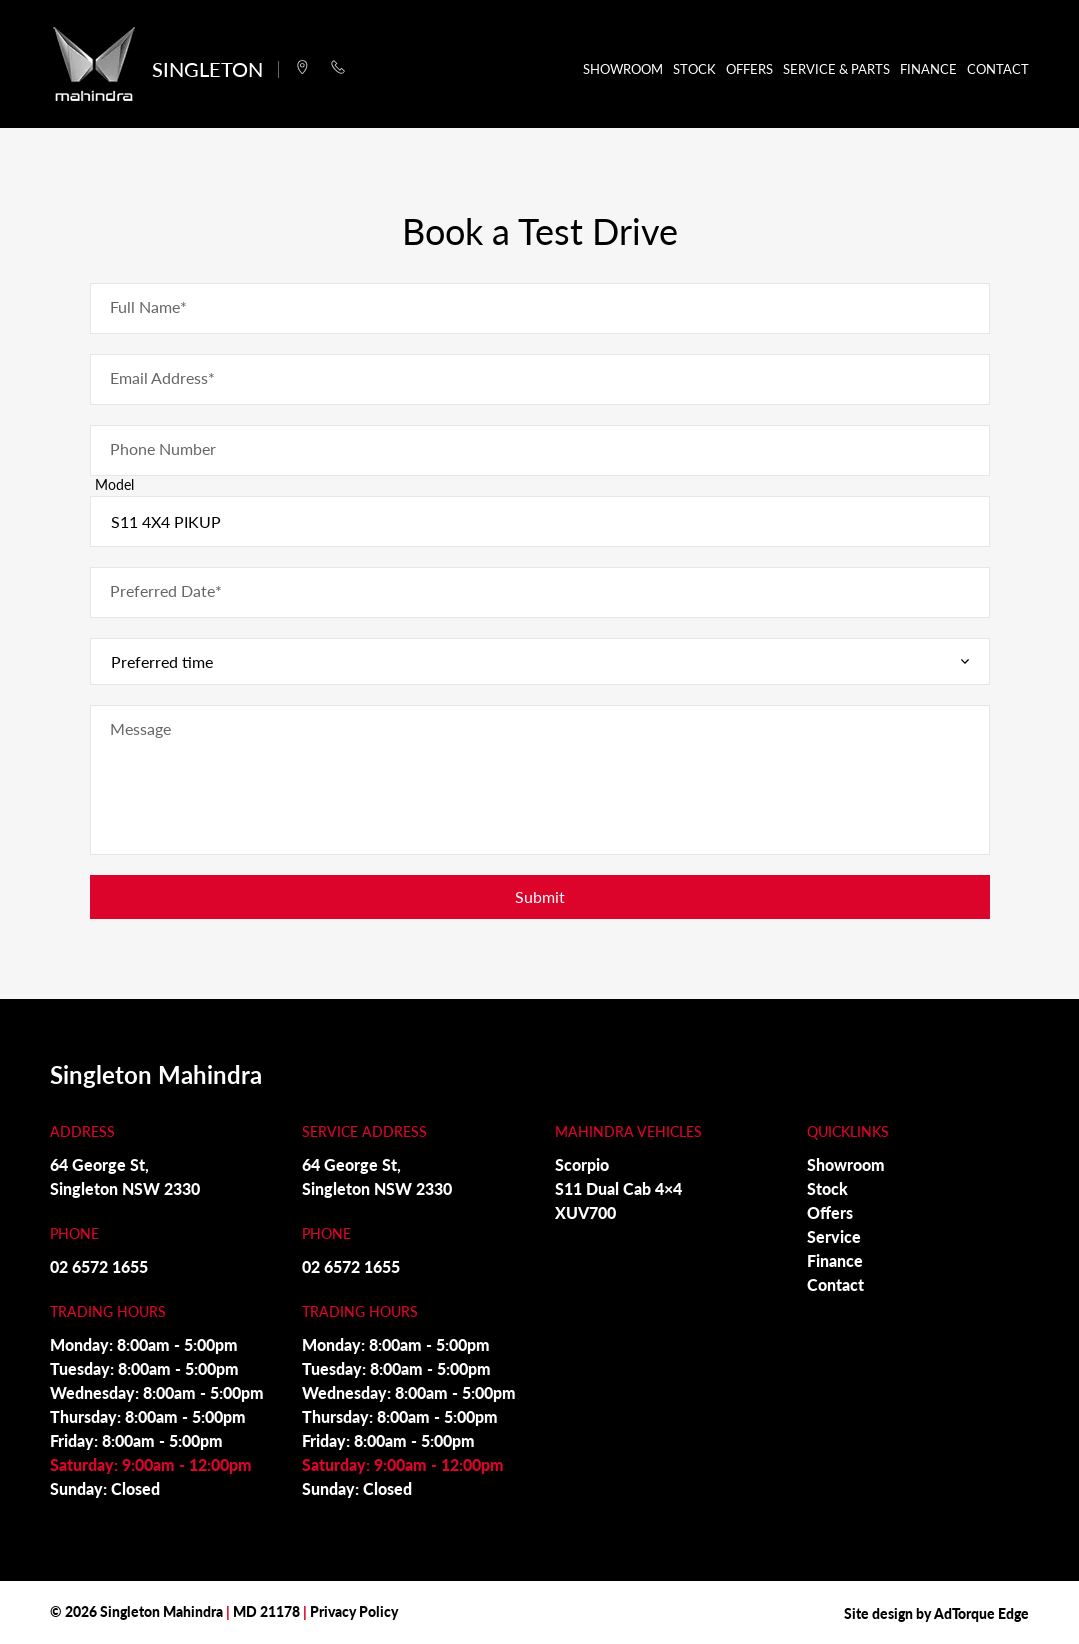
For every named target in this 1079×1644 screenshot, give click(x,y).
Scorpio (582, 1164)
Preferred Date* (166, 590)
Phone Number (163, 448)
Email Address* (162, 377)
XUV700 (585, 1212)
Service (834, 1236)
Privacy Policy (354, 1611)
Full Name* (148, 306)
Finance (928, 68)
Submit (540, 896)
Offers (749, 68)
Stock (694, 68)
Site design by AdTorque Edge (936, 1613)
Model (114, 484)
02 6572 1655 (99, 1266)
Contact (998, 68)
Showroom (623, 68)
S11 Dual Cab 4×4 (618, 1188)
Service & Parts (836, 68)
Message (140, 728)
